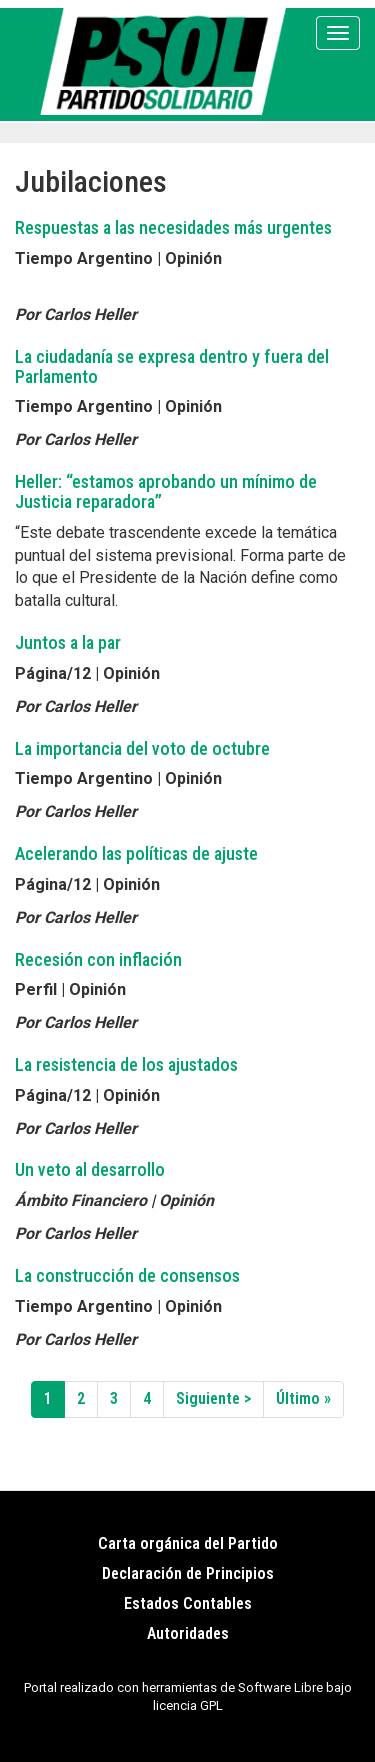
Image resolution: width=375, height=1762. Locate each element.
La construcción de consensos (127, 1275)
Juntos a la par (68, 642)
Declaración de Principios (188, 1573)
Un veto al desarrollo (90, 1169)
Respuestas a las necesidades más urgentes (173, 227)
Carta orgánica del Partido (188, 1543)
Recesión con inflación (98, 959)
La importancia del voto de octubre (142, 748)
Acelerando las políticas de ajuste (136, 853)
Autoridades (188, 1633)
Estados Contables (188, 1603)
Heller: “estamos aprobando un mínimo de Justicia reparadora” (166, 491)
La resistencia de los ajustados (126, 1064)
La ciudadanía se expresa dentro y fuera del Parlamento (172, 366)
